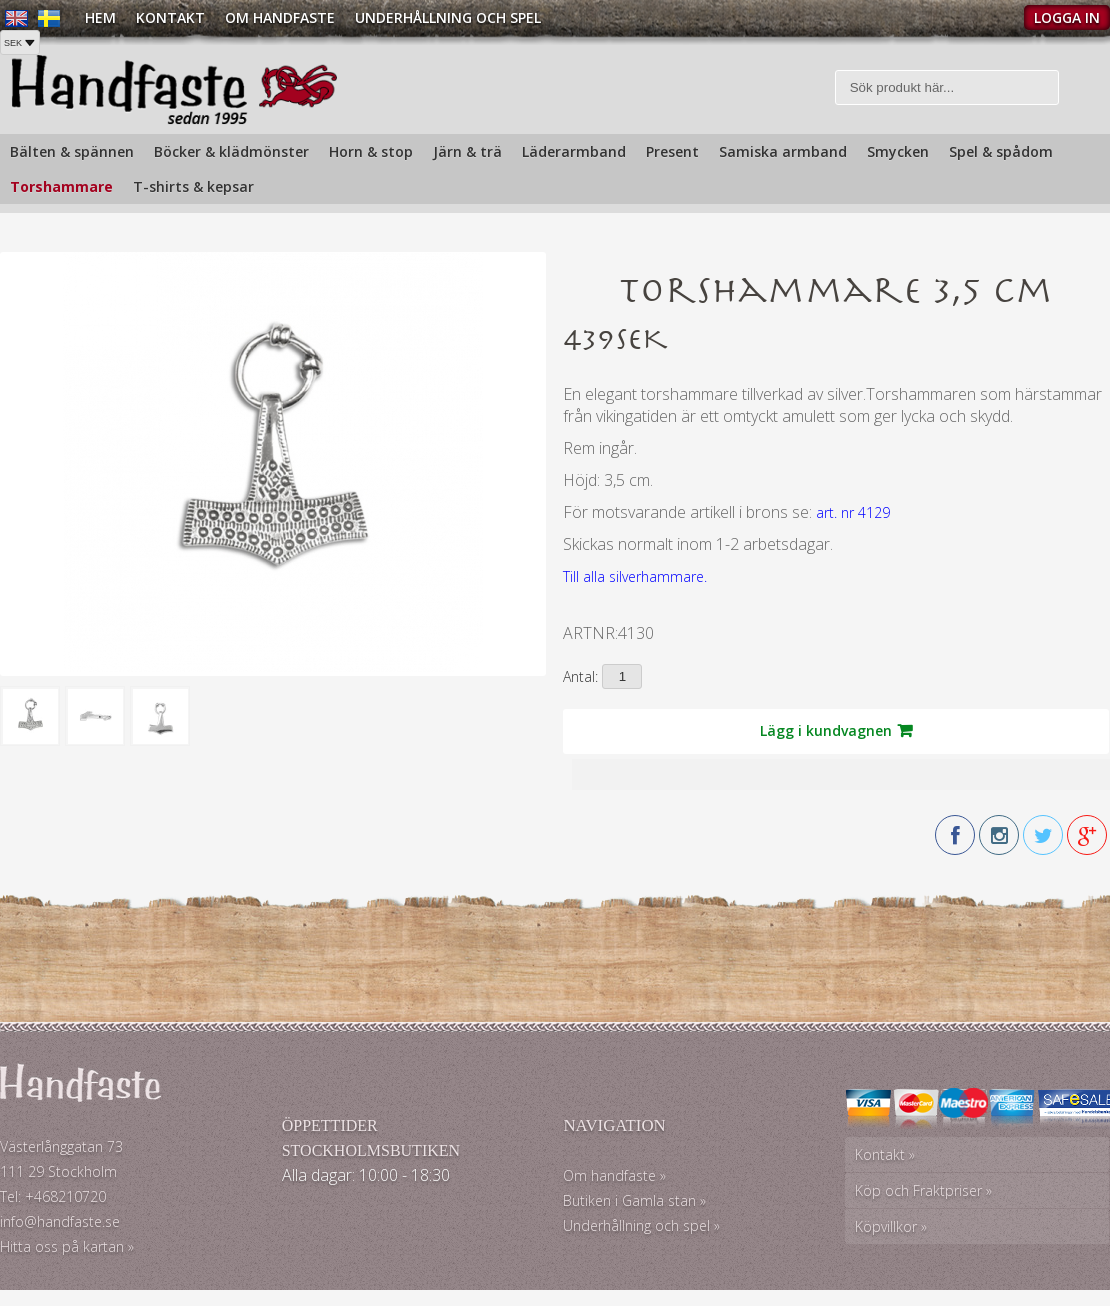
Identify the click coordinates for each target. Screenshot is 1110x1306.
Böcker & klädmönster (231, 151)
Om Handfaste (280, 17)
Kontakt (170, 17)
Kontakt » (885, 1154)
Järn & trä (467, 151)
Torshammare (61, 186)
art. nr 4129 (853, 512)
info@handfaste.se (60, 1221)
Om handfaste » (614, 1175)
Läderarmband (574, 151)
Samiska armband (783, 151)
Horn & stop (371, 151)
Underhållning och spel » (641, 1225)
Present (672, 151)
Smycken (898, 151)
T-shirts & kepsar (193, 186)
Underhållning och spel (448, 17)
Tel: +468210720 (53, 1196)
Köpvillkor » (891, 1226)
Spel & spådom (1001, 151)
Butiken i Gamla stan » (634, 1200)
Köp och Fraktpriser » (923, 1190)
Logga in (1067, 17)
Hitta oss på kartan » (67, 1246)
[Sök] (947, 87)
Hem (100, 17)
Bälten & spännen (72, 151)
